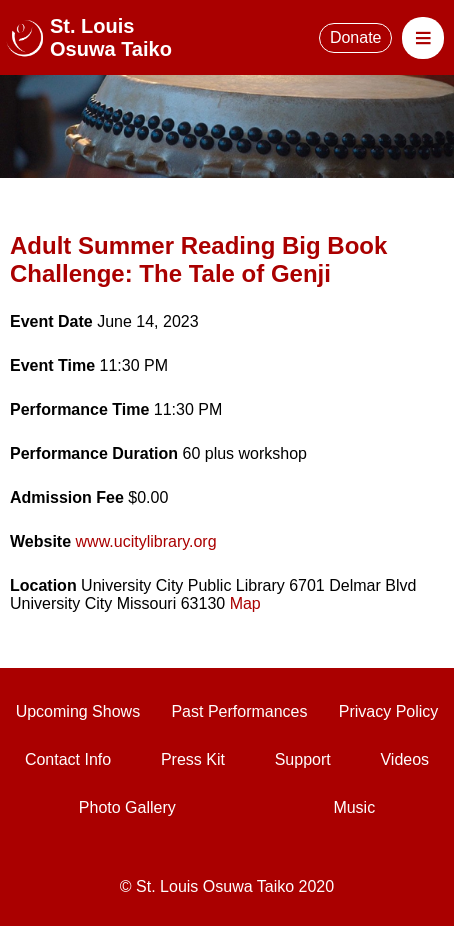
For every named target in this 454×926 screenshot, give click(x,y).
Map (245, 603)
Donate (356, 37)
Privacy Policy (389, 711)
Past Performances (239, 711)
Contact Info (68, 759)
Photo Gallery (127, 807)
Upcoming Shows (78, 711)
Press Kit (193, 759)
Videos (404, 759)
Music (354, 807)
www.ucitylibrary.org (146, 541)
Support (303, 759)
